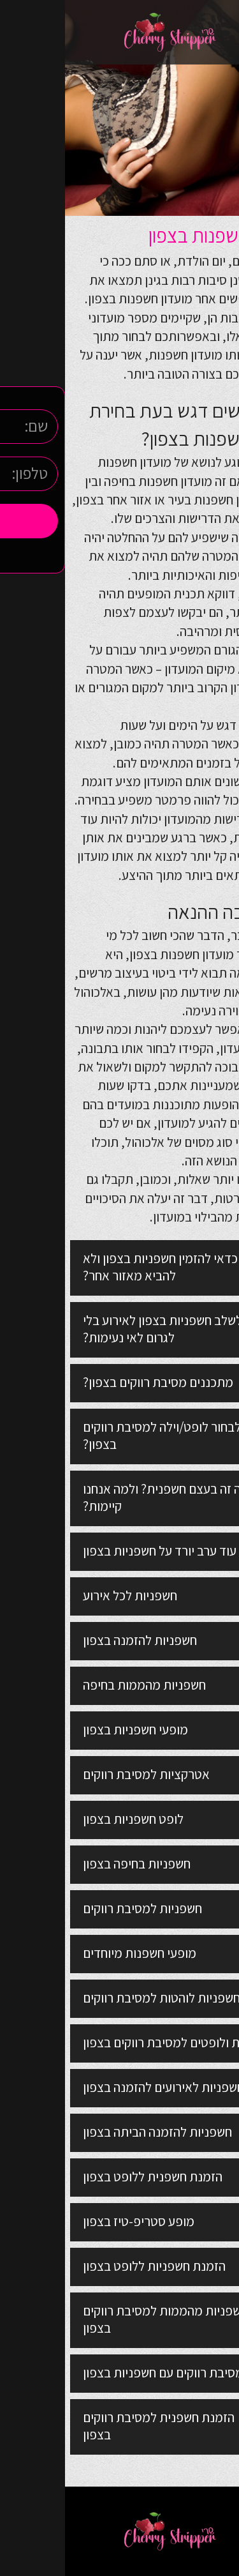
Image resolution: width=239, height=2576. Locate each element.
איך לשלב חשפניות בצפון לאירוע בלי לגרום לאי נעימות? (108, 1329)
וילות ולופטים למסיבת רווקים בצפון (104, 2042)
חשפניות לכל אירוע (65, 1595)
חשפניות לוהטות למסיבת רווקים (96, 1997)
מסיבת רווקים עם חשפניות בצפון (98, 2372)
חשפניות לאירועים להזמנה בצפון (98, 2087)
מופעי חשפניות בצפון (70, 1729)
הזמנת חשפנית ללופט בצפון (87, 2176)
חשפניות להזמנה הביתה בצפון (92, 2131)
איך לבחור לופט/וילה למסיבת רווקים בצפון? (107, 1435)
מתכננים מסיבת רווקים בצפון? (93, 1382)
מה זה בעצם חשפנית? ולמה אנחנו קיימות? (101, 1497)
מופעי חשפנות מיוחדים (74, 1953)
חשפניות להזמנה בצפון (75, 1640)
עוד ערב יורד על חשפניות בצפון (94, 1550)
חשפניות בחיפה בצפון (72, 1863)
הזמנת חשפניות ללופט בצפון (89, 2266)
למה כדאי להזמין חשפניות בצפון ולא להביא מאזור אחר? (107, 1267)
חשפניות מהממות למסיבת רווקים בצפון (100, 2319)
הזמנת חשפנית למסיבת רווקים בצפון (94, 2426)
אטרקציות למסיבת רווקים (81, 1774)
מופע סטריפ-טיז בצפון (73, 2221)
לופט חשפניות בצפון (68, 1819)
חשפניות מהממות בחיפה (79, 1684)
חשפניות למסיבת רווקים (77, 1908)
